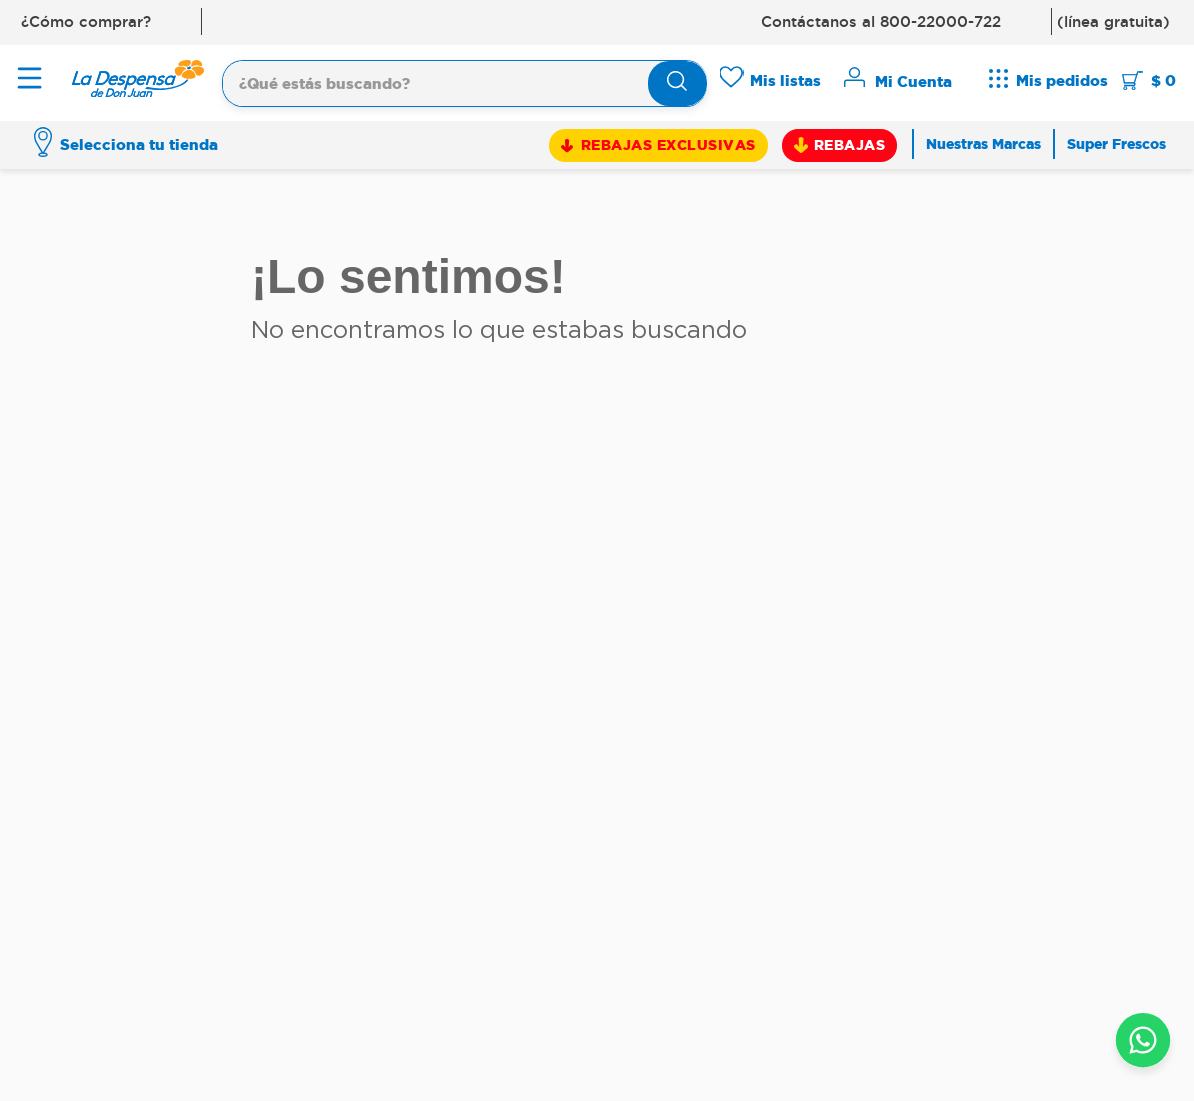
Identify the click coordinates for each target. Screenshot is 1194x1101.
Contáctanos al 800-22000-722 (881, 21)
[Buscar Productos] (677, 83)
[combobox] (464, 81)
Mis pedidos (1062, 80)
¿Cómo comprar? (86, 21)
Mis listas (785, 80)
